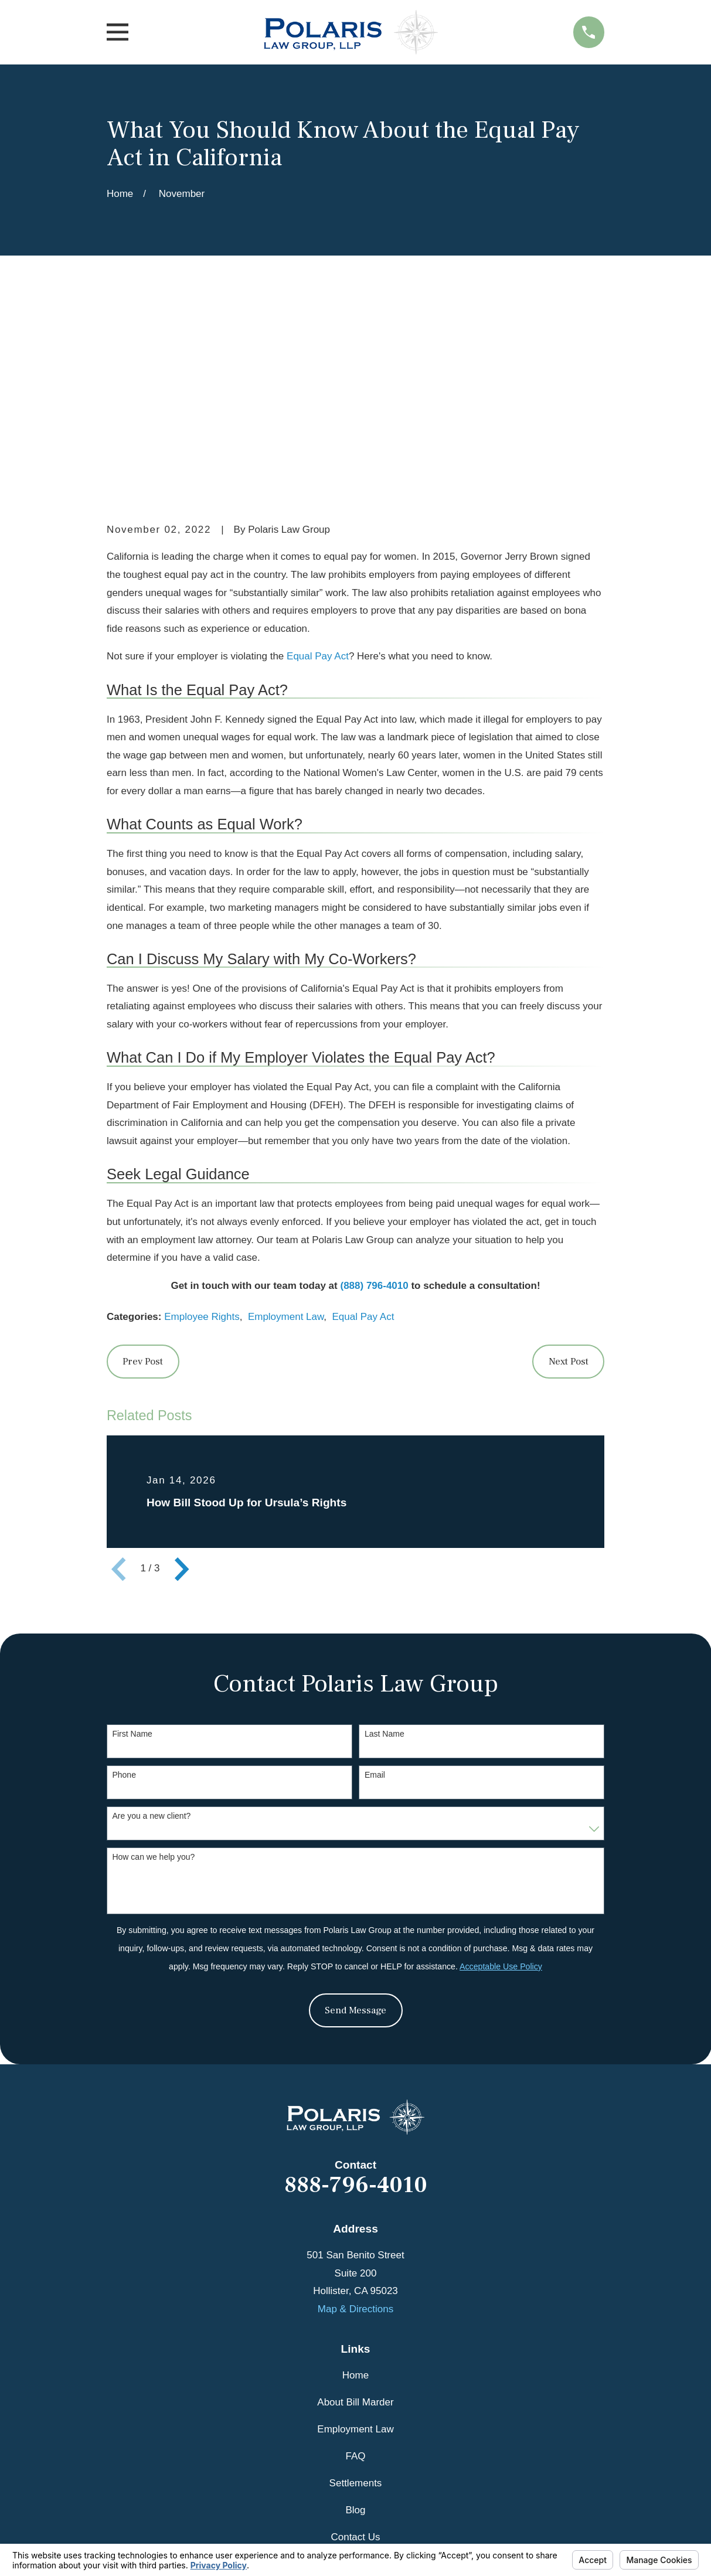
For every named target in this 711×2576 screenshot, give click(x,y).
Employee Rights (202, 1135)
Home (355, 2193)
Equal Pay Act (318, 475)
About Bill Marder (355, 2220)
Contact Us (355, 2355)
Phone (123, 1593)
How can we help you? (153, 1675)
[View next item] (181, 1387)
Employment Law (286, 1135)
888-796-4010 (355, 2003)
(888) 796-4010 (374, 1104)
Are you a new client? (151, 1634)
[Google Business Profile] (356, 2447)
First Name (132, 1552)
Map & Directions (355, 2127)
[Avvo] (383, 2447)
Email (375, 1593)
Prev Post (143, 1179)
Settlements (355, 2301)
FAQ (355, 2274)
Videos (356, 2382)
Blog (355, 2328)
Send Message (355, 1828)
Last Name (384, 1552)
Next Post (568, 1179)
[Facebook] (328, 2447)
